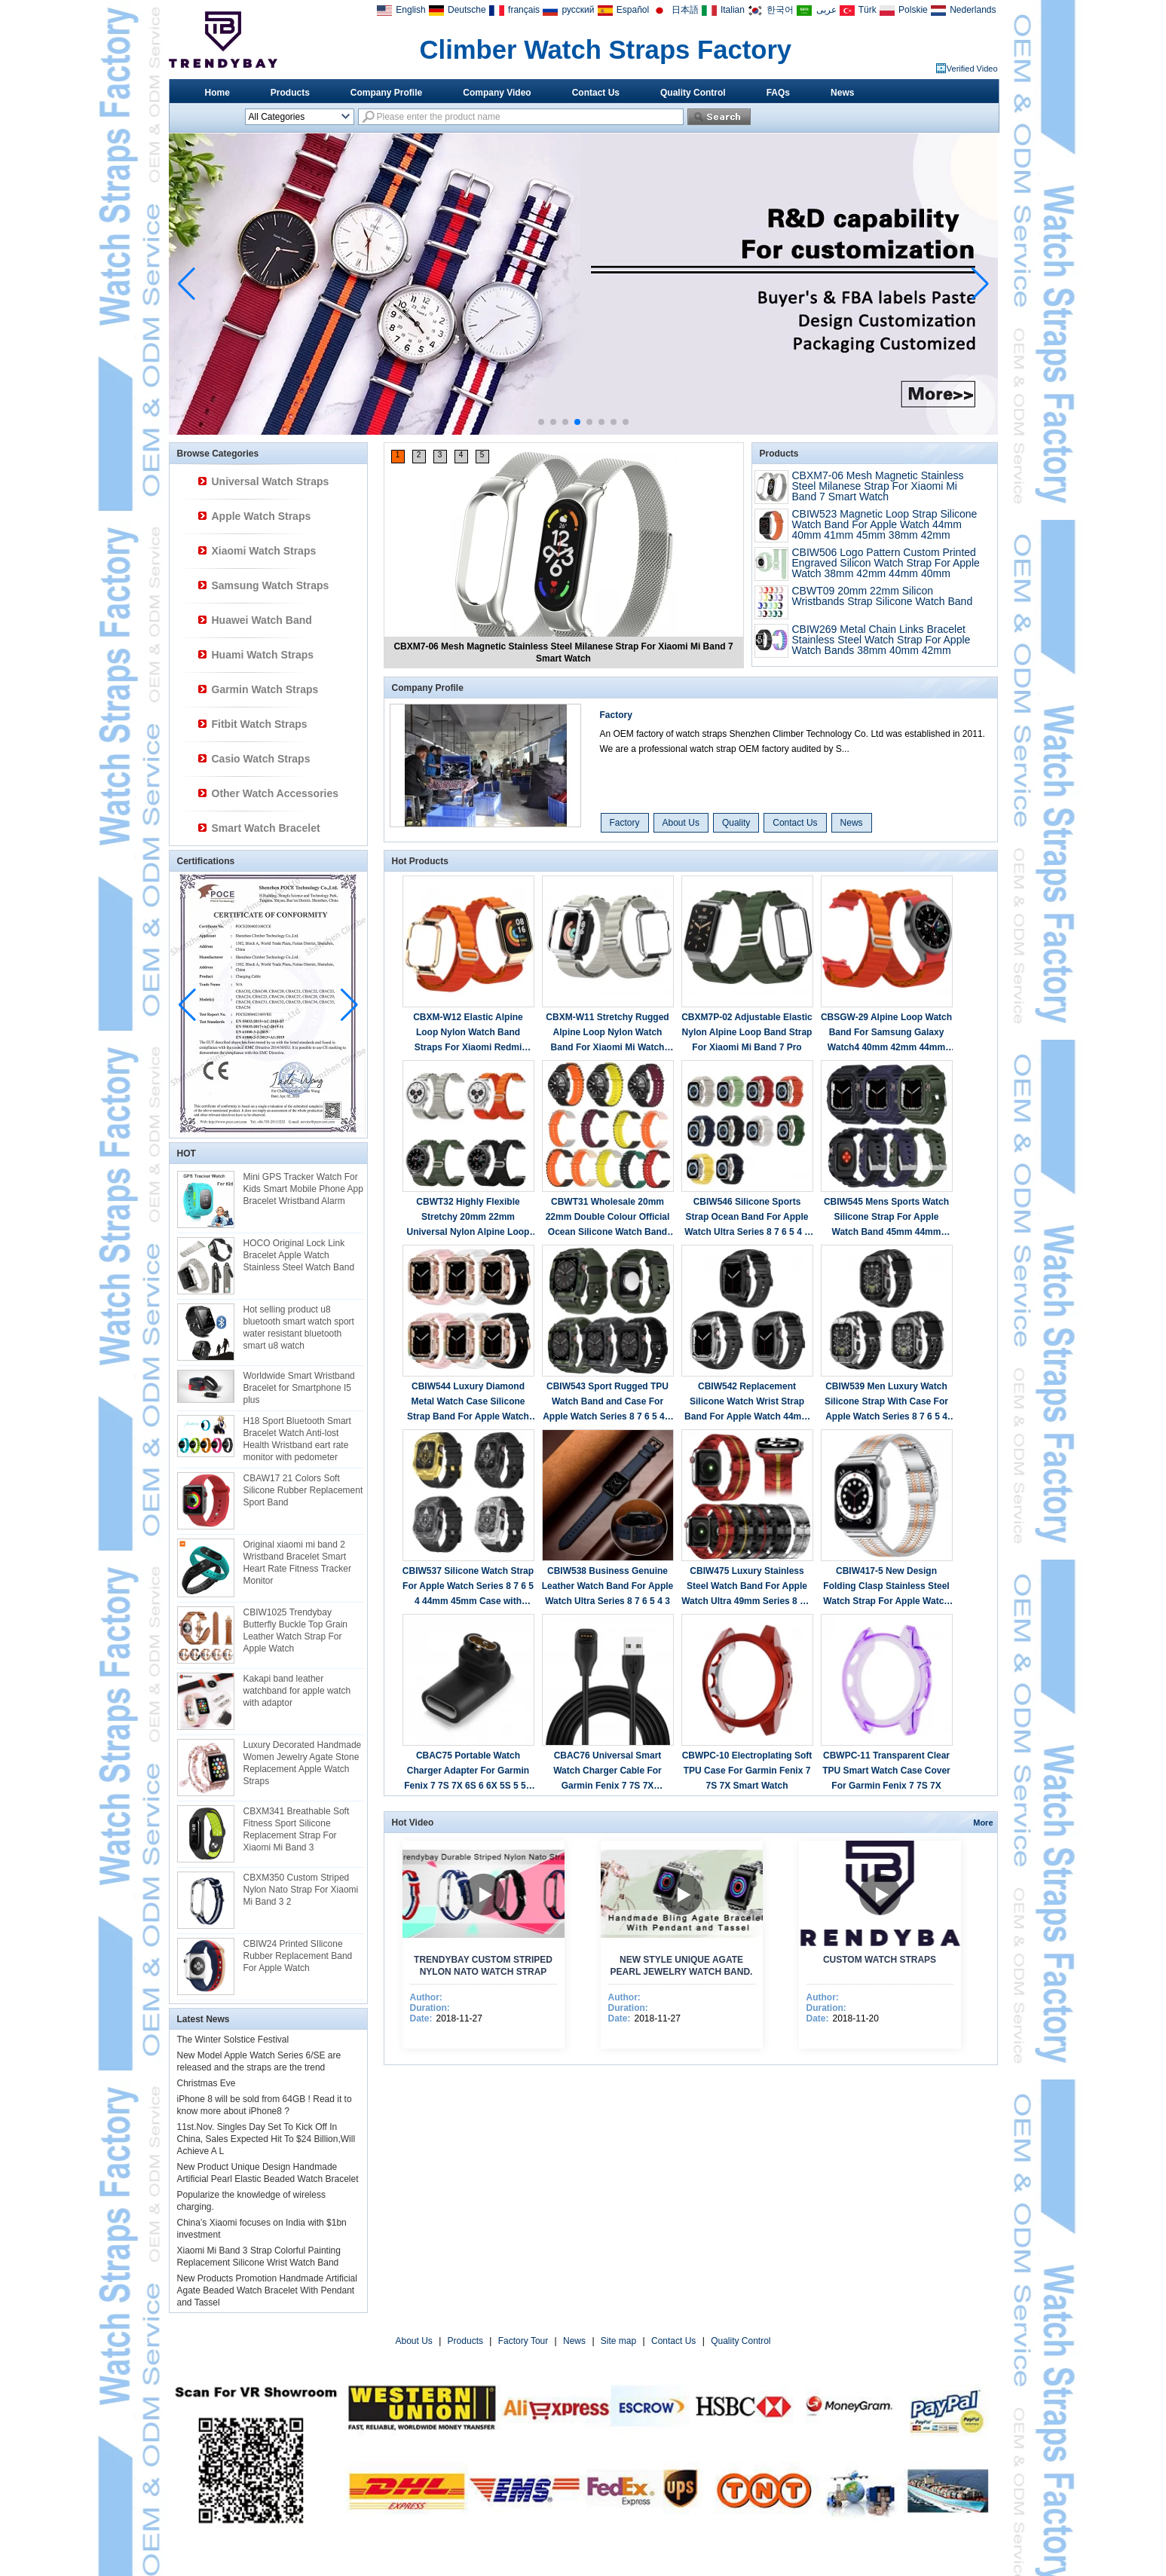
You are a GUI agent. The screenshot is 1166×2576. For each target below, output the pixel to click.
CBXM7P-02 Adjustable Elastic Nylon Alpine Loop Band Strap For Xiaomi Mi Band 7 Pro (747, 1032)
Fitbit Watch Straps (260, 724)
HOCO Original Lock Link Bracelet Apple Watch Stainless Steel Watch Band (299, 1255)
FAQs (778, 92)
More (983, 1822)
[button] (541, 422)
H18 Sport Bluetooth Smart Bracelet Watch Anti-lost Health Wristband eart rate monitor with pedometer (297, 1439)
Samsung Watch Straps (270, 585)
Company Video (497, 92)
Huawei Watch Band (262, 620)
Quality (736, 822)
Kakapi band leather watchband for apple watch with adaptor (297, 1690)
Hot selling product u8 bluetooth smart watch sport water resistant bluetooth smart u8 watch (298, 1327)
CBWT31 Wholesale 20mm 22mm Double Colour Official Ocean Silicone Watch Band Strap (608, 1217)
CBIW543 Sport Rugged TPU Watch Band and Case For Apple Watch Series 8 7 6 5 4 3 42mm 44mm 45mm (607, 1402)
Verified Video (972, 68)
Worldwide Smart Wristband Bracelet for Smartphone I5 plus (299, 1388)
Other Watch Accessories (275, 793)
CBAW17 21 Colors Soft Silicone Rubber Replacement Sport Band (303, 1490)
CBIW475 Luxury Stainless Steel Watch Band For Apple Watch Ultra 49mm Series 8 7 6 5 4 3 (747, 1587)
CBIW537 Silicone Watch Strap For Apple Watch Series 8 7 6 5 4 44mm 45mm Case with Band (468, 1587)
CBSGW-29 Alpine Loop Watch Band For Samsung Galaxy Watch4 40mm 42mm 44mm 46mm (886, 1033)
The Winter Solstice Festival (233, 2039)
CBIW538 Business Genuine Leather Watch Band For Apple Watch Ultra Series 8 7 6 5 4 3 (607, 1586)
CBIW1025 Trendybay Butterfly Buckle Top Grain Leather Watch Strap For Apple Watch (295, 1630)
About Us (681, 822)
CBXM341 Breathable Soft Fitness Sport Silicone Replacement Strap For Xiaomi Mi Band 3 (296, 1829)
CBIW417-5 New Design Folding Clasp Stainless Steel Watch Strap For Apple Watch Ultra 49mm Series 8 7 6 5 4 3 (886, 1587)
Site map (618, 2341)
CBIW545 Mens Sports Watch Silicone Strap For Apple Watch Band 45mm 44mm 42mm (886, 1217)
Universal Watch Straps (270, 481)
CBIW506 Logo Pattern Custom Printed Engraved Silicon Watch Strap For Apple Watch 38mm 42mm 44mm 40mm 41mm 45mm (886, 568)
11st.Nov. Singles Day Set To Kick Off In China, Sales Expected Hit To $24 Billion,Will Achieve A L (266, 2139)
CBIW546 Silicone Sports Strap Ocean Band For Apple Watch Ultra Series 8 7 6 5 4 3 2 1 (746, 1217)
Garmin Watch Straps (265, 689)
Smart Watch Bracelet (266, 828)
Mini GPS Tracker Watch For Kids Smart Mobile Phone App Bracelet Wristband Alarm (303, 1189)
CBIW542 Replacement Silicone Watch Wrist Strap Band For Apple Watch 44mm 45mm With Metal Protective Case (746, 1402)
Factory (616, 715)
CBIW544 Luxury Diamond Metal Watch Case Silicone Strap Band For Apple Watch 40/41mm (468, 1402)
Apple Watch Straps (261, 516)
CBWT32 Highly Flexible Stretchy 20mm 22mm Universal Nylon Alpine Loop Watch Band (468, 1217)
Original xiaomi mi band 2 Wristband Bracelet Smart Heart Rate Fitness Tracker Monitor (297, 1562)
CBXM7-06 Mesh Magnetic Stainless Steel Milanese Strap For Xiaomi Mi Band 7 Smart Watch (878, 486)
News (842, 92)
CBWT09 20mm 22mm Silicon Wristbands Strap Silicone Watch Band (882, 596)
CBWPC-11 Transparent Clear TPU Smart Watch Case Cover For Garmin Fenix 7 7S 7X (886, 1770)
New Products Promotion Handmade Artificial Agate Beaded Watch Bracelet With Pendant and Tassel (267, 2290)
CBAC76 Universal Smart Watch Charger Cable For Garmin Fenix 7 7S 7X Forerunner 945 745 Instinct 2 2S (608, 1771)
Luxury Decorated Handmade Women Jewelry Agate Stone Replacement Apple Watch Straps (302, 1763)
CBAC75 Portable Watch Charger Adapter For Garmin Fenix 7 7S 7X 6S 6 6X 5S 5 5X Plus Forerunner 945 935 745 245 (467, 1771)
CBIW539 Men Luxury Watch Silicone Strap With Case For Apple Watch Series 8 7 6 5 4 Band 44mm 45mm (886, 1402)
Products (290, 92)
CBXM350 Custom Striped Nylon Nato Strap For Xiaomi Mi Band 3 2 (301, 1889)
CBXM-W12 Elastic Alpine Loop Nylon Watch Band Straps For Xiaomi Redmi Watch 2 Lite (468, 1033)
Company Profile (386, 92)
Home (217, 92)
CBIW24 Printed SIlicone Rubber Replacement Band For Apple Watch (298, 1956)
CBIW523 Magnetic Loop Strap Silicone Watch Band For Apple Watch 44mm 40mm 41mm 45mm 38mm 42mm (885, 524)
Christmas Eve (206, 2083)
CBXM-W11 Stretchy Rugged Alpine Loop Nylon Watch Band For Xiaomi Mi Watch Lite (607, 1033)
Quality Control (693, 92)
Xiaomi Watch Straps (264, 551)
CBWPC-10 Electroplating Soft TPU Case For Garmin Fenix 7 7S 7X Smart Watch (747, 1770)
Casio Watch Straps (261, 759)
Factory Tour (523, 2341)
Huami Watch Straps (263, 655)
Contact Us (596, 92)
